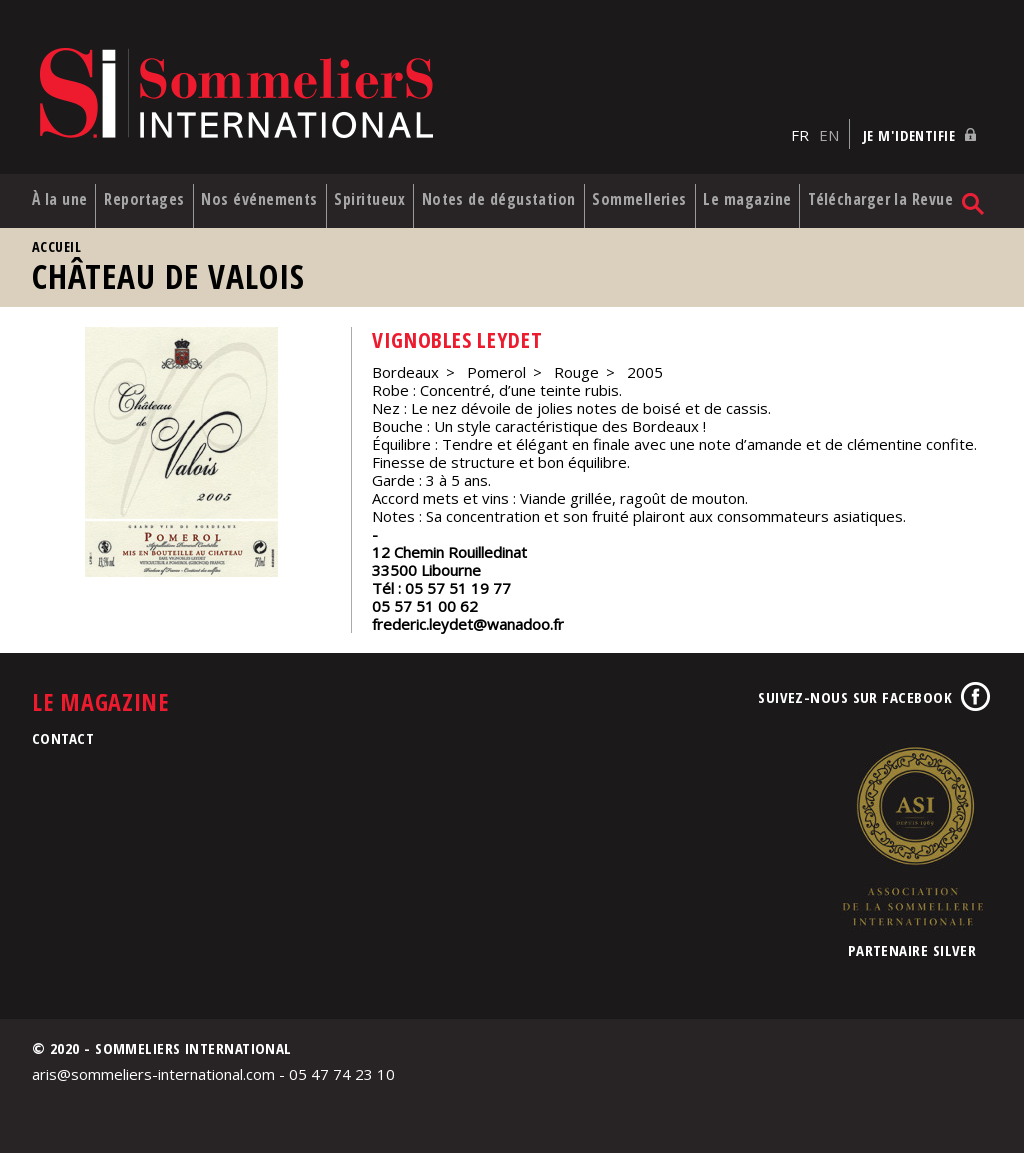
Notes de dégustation (487, 198)
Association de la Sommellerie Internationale (912, 844)
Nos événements (256, 198)
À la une (45, 198)
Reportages (149, 189)
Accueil (56, 254)
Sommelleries (660, 189)
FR (800, 121)
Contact (63, 746)
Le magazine (767, 198)
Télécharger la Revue (889, 198)
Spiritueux (383, 189)
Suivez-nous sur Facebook (855, 705)
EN (829, 121)
